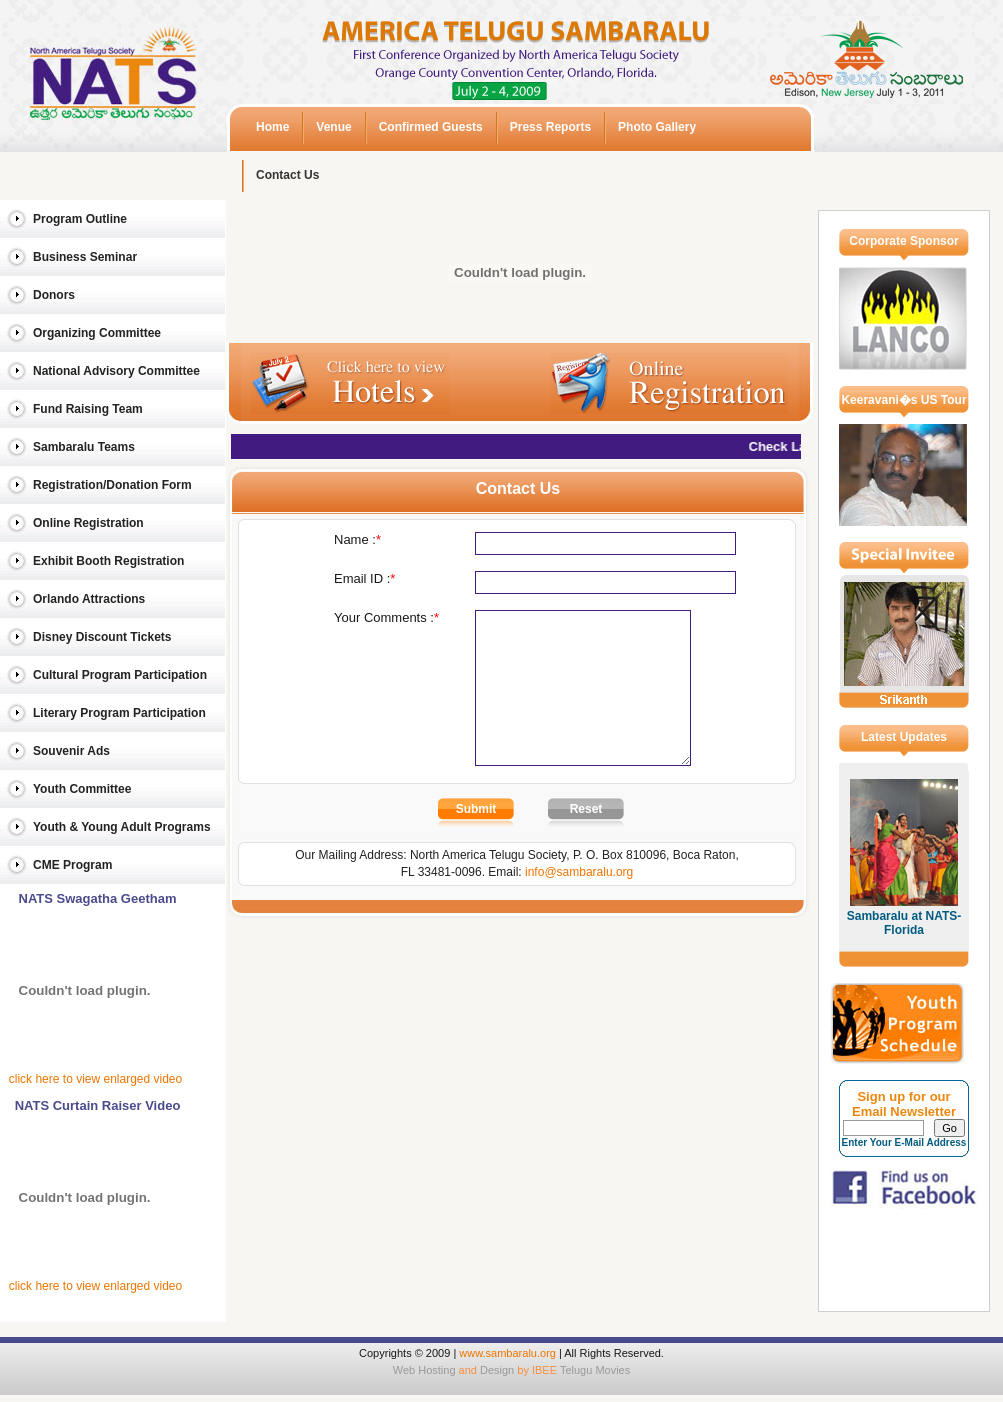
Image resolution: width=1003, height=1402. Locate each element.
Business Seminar (85, 257)
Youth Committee (82, 789)
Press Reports (550, 127)
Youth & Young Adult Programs (122, 827)
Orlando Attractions (89, 599)
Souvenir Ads (71, 751)
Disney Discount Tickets (102, 637)
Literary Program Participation (119, 713)
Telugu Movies (595, 1370)
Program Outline (80, 219)
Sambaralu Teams (84, 447)
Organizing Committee (97, 333)
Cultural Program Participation (120, 675)
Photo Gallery (657, 127)
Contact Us (287, 175)
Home (272, 127)
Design (497, 1370)
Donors (54, 295)
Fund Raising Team (88, 409)
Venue (333, 127)
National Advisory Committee (116, 371)
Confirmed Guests (431, 127)
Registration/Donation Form (112, 485)
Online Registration (88, 523)
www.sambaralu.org (507, 1353)
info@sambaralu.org (579, 902)
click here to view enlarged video (95, 1079)
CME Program (72, 865)
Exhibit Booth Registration (108, 561)
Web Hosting (424, 1370)
